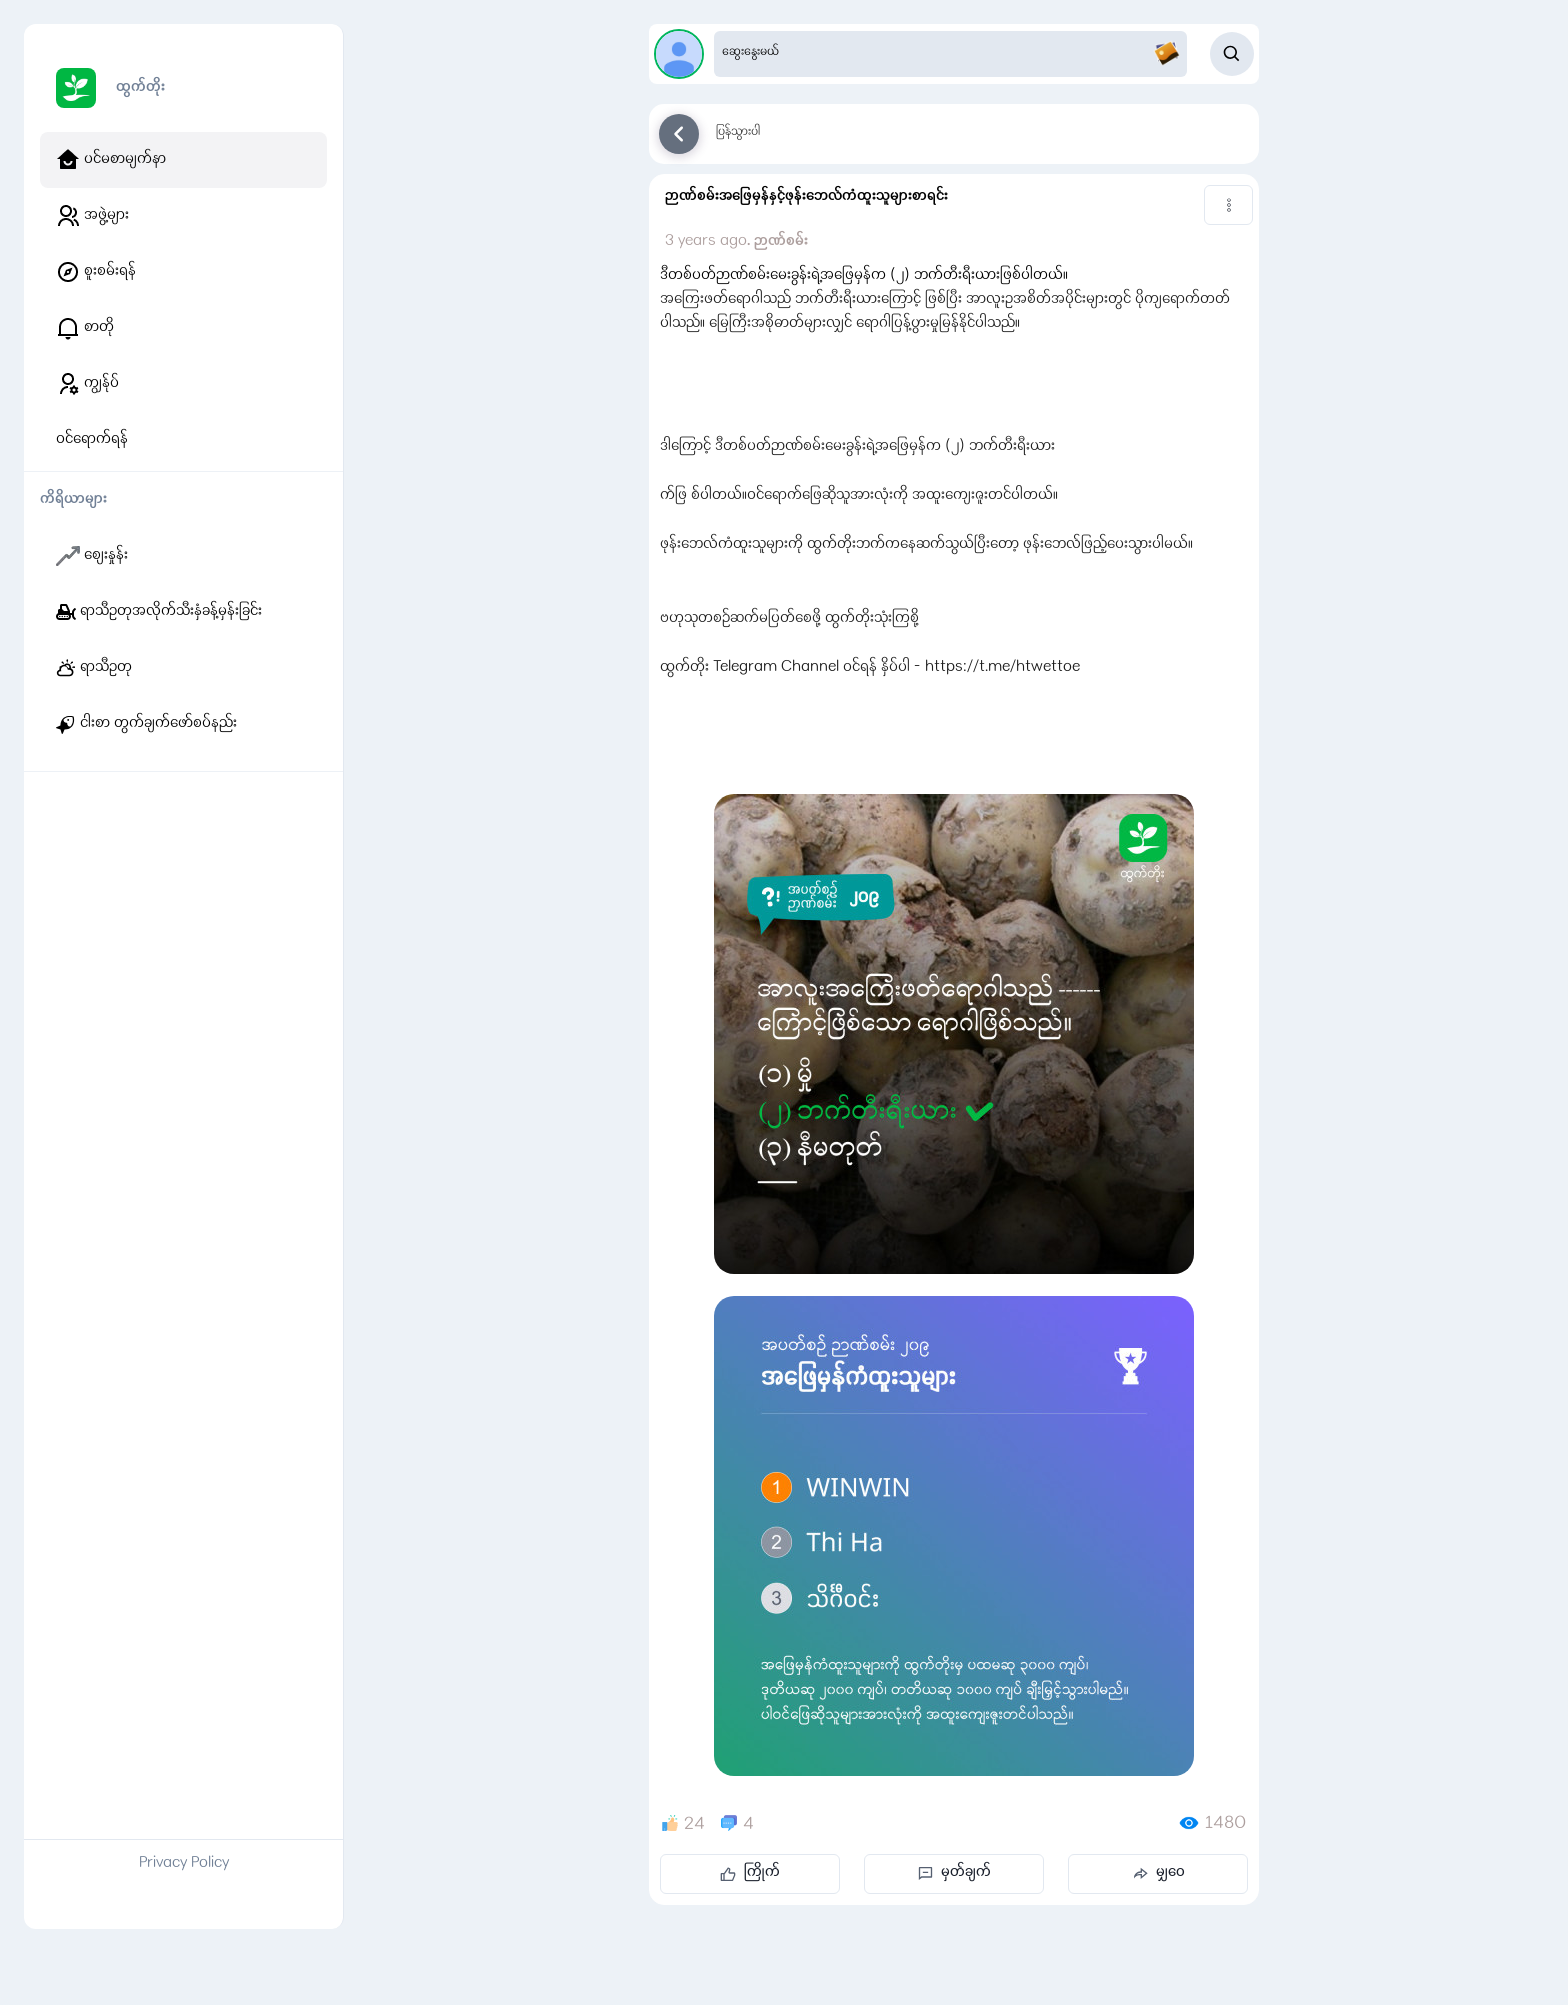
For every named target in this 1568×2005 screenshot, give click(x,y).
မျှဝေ (1158, 1873)
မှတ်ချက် (954, 1873)
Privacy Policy (184, 1864)
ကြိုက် (750, 1873)
